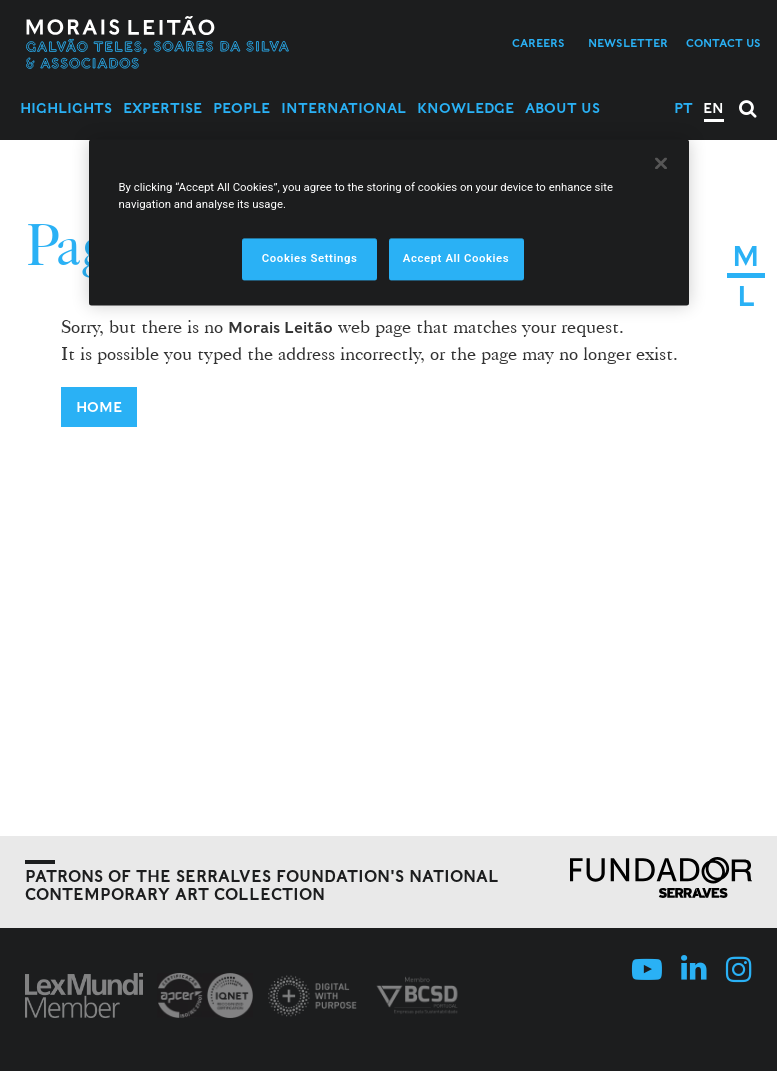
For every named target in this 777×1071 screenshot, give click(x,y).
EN (713, 108)
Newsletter (628, 43)
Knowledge (465, 108)
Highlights (66, 108)
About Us (562, 108)
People (241, 108)
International (343, 108)
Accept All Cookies (456, 258)
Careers (538, 43)
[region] (389, 222)
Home (99, 407)
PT (683, 108)
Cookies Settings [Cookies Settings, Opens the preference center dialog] (310, 258)
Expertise (162, 108)
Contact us (723, 43)
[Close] (661, 163)
